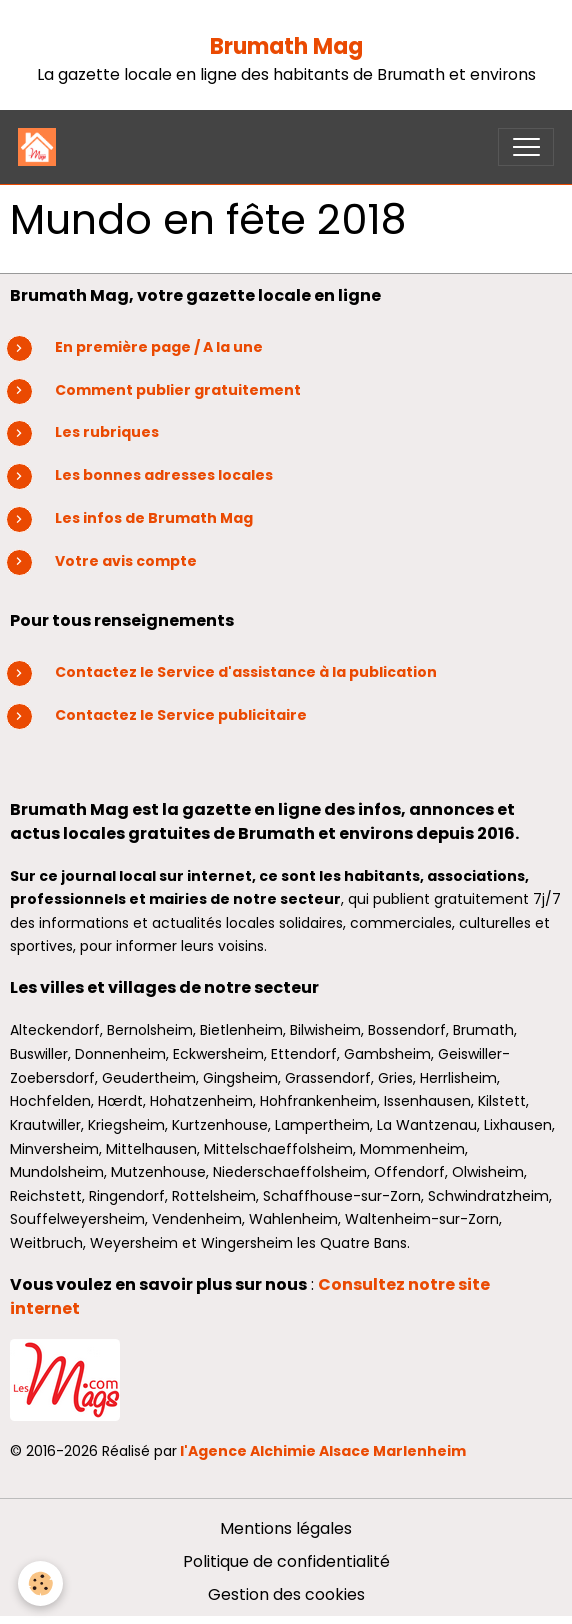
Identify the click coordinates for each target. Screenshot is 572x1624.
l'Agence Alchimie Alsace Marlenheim (323, 1451)
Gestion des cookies (286, 1594)
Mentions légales (286, 1528)
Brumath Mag (286, 46)
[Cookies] (40, 1583)
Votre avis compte (126, 561)
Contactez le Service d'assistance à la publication (247, 672)
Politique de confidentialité (286, 1561)
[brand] (41, 147)
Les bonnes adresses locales (164, 475)
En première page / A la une (159, 347)
